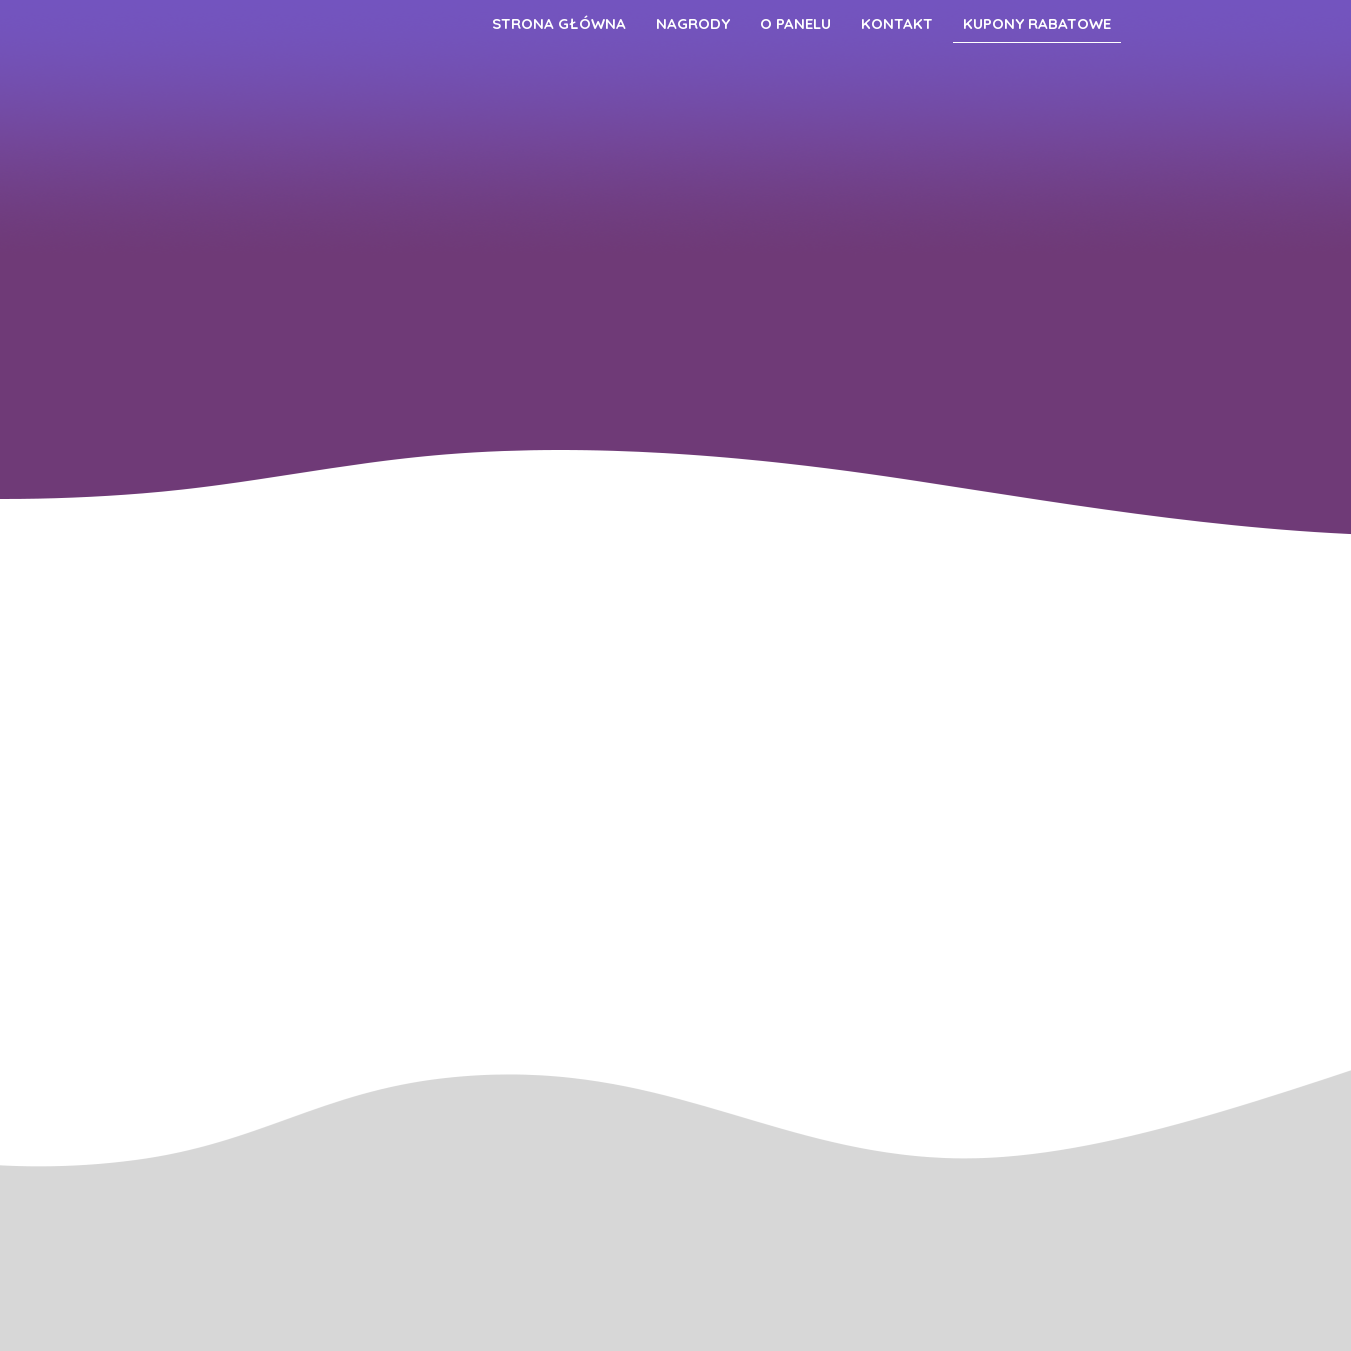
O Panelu (795, 23)
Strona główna (559, 23)
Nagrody (693, 23)
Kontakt (897, 23)
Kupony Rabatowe (1037, 23)
